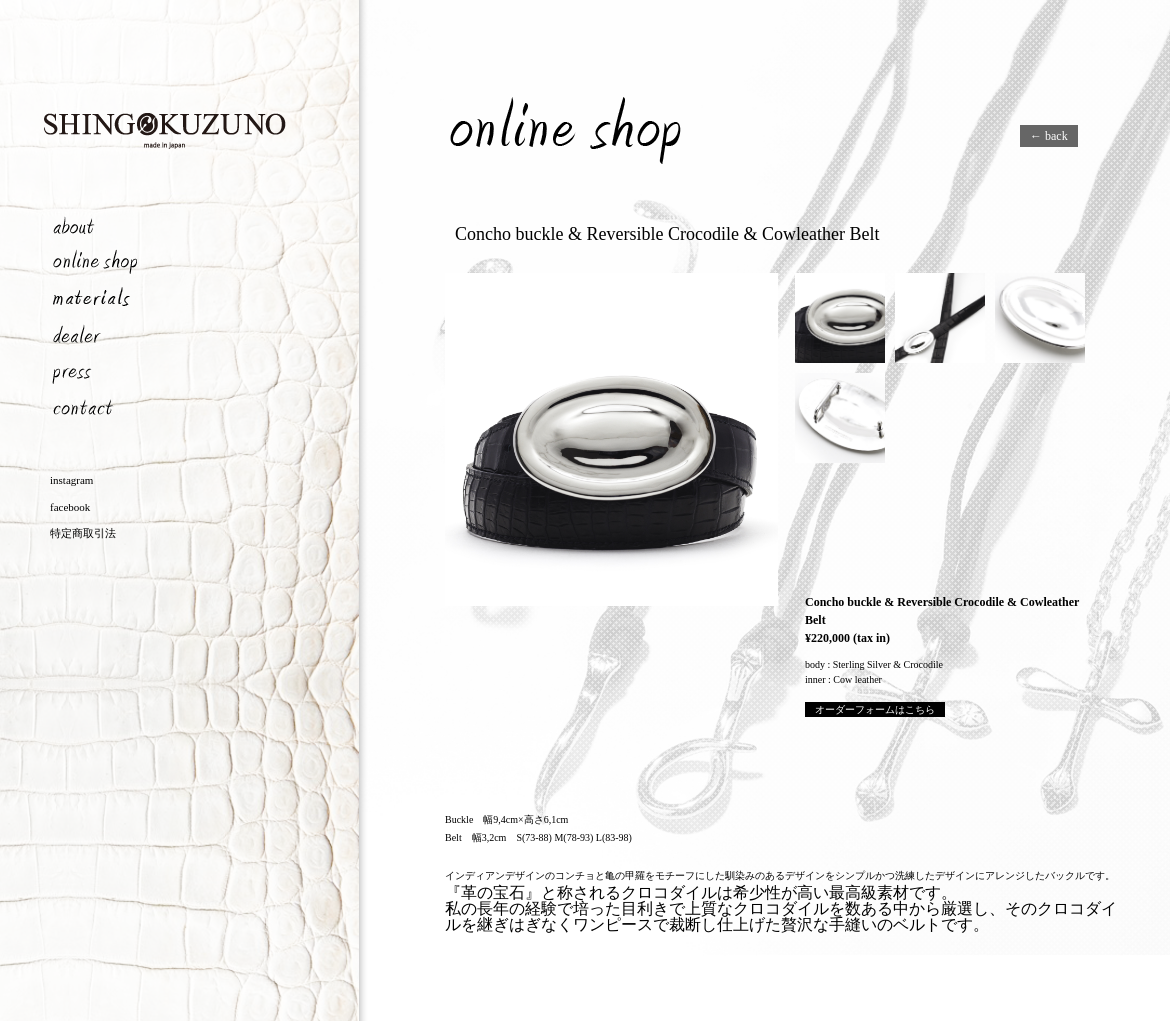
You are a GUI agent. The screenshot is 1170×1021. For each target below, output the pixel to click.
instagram (71, 480)
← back (1049, 136)
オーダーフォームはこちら (875, 709)
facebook (70, 507)
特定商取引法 (83, 533)
